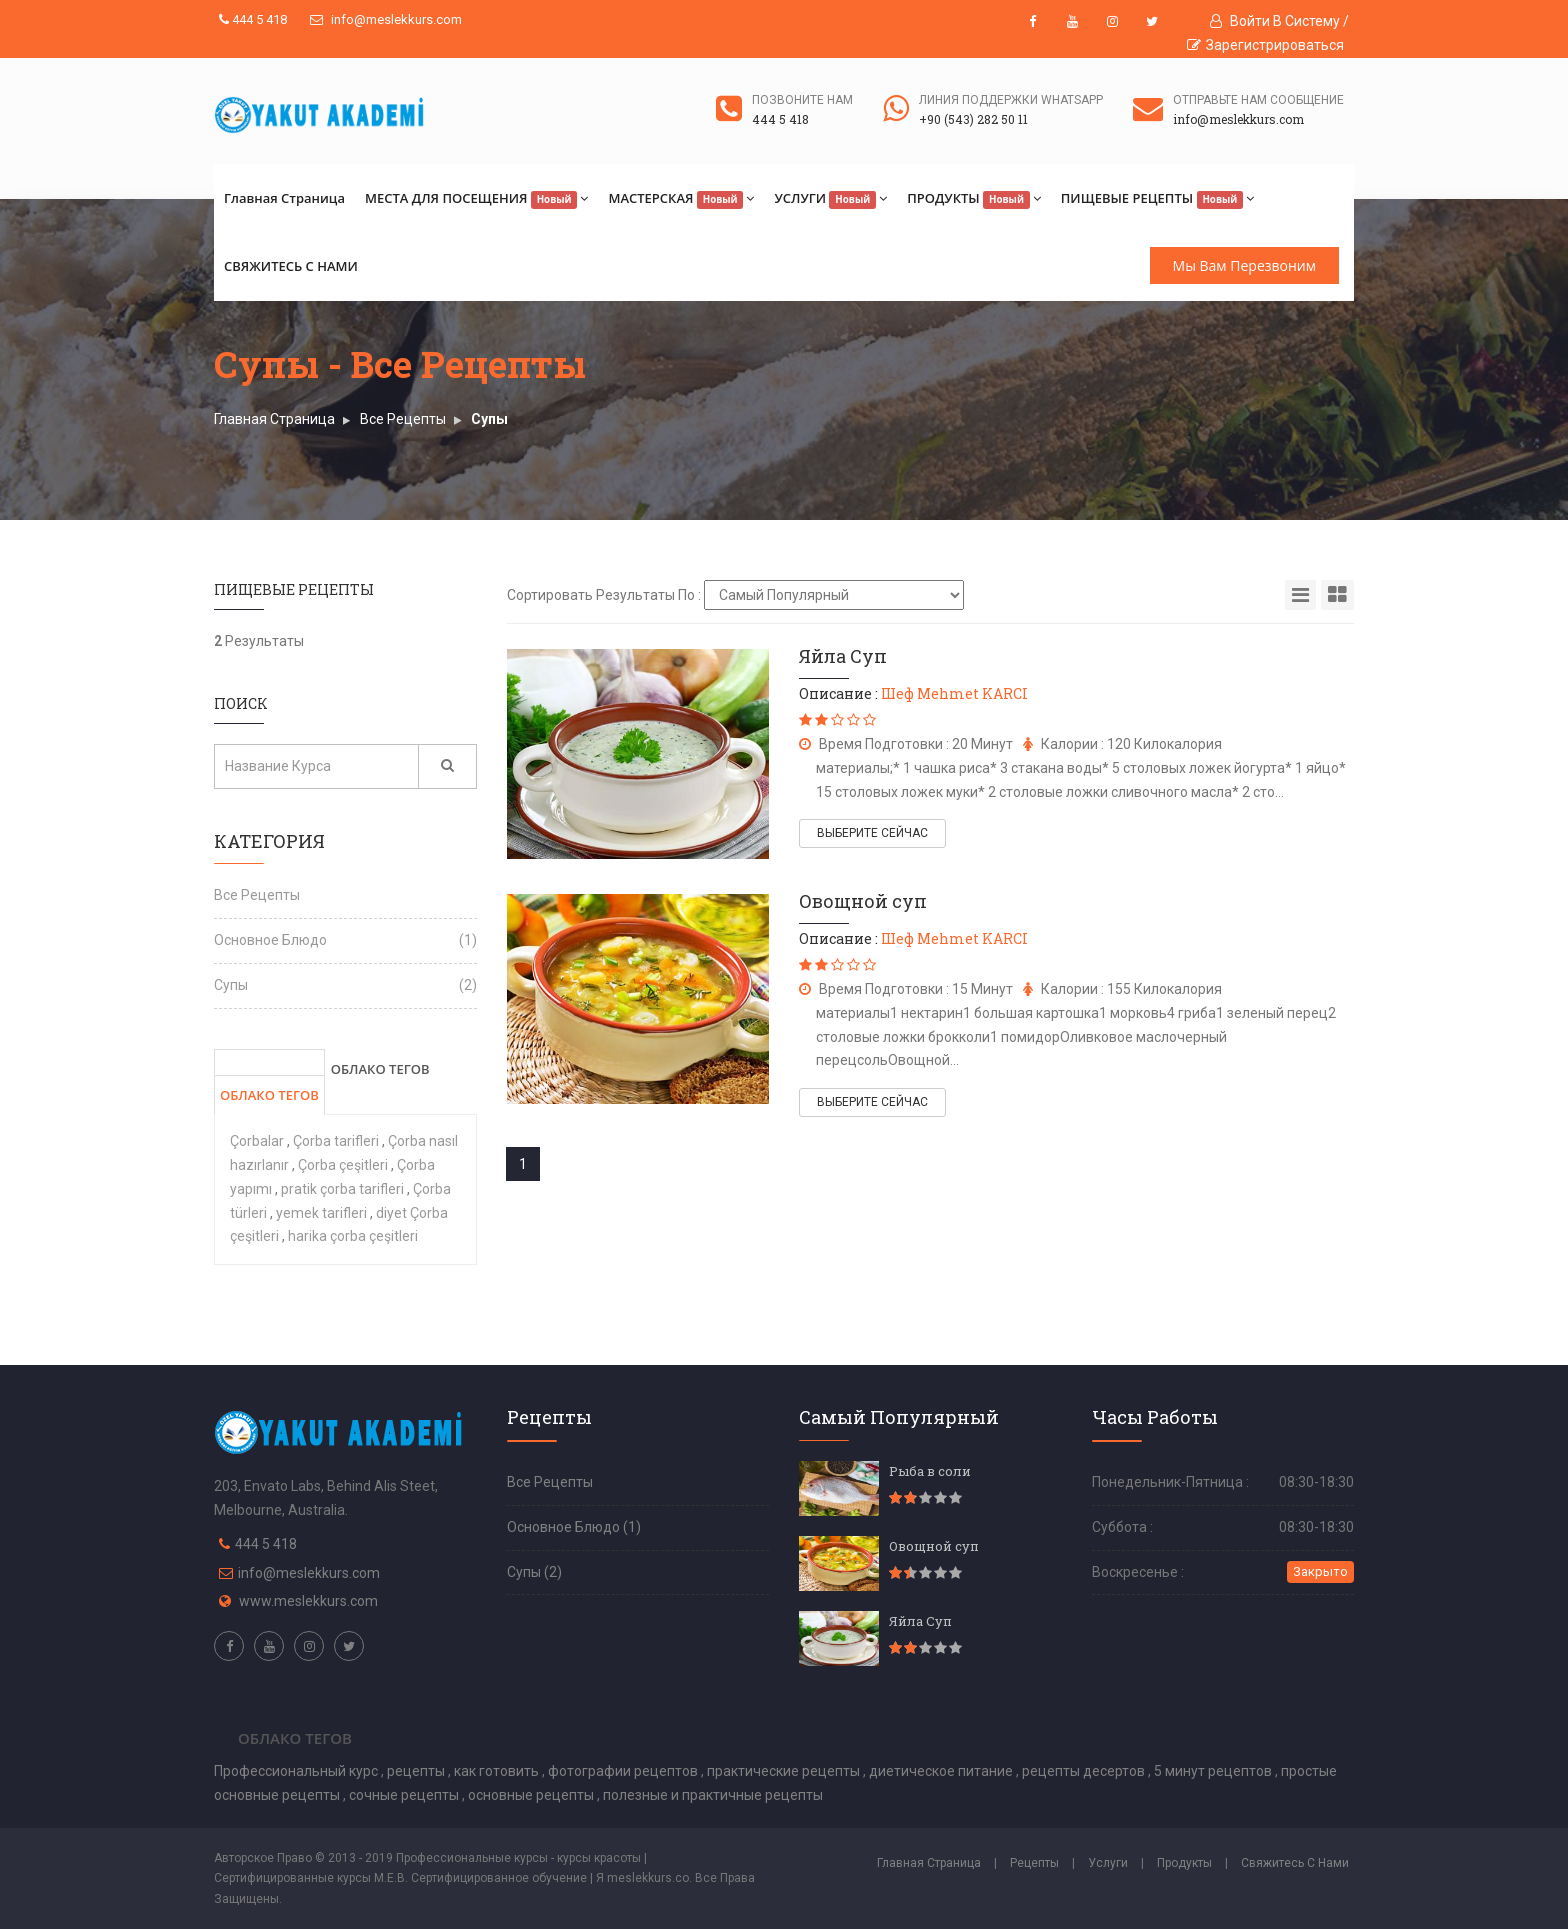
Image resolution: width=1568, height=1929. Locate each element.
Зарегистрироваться (1265, 45)
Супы (489, 419)
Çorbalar (258, 1141)
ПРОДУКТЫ (974, 199)
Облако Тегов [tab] (295, 1738)
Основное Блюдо (270, 940)
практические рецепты (785, 1771)
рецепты (417, 1771)
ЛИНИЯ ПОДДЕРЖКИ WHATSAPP (1011, 100)
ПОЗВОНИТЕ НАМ (802, 100)
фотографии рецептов (624, 1771)
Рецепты (1034, 1863)
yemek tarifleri (323, 1213)
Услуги (1108, 1863)
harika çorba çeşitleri (353, 1236)
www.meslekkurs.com (308, 1601)
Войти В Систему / (1279, 21)
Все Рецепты (403, 419)
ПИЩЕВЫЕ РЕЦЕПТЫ (1157, 199)
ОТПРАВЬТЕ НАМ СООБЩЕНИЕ (1258, 100)
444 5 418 (253, 19)
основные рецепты (532, 1795)
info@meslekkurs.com (386, 19)
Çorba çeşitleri (344, 1165)
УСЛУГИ (830, 199)
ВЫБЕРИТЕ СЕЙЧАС (872, 833)
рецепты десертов (1085, 1771)
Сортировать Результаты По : (604, 595)
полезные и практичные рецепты (713, 1795)
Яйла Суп (843, 656)
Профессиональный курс (297, 1771)
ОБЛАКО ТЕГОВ (269, 1095)
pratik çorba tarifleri (344, 1189)
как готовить (498, 1771)
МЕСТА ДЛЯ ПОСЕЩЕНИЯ (476, 199)
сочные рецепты (405, 1795)
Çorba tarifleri (337, 1141)
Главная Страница (284, 198)
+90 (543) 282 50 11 (973, 119)
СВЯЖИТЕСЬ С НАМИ (291, 266)
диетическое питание (942, 1771)
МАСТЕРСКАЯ (681, 199)
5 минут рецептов (1214, 1771)
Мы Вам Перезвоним (1244, 265)
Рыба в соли (930, 1471)
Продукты (1184, 1863)
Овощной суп (863, 901)
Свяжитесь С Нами (1295, 1863)
